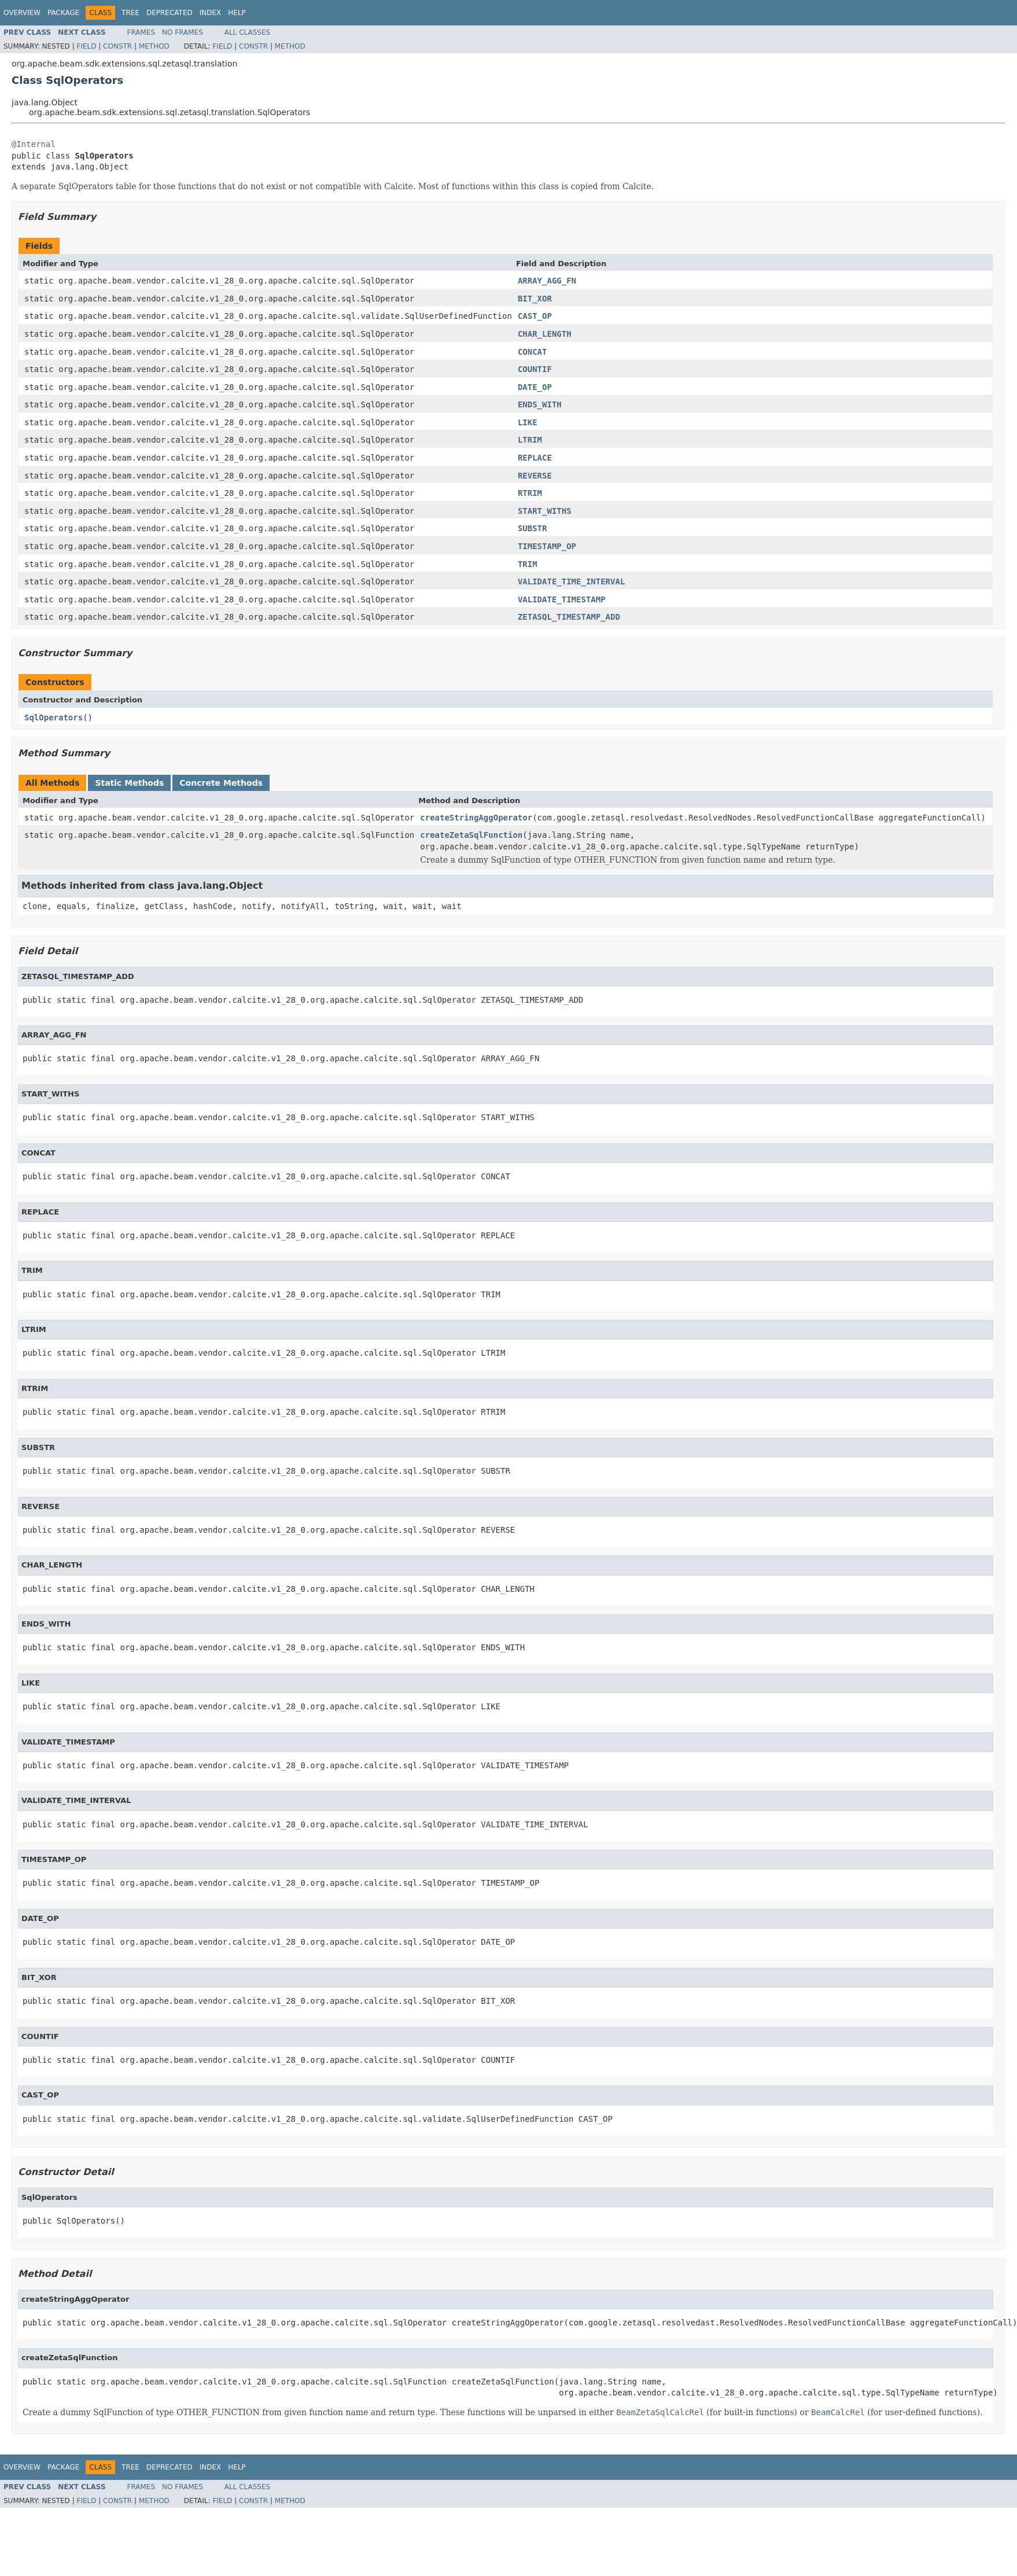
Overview (21, 13)
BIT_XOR (535, 298)
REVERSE (535, 475)
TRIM (527, 564)
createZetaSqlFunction (471, 835)
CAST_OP (535, 316)
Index (211, 13)
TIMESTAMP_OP (547, 546)
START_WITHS (545, 511)
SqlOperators (53, 717)
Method (154, 46)
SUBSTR (532, 528)
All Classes (247, 32)
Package (63, 13)
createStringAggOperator (476, 817)
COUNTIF (535, 369)
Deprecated (169, 13)
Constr (117, 46)
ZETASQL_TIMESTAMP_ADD (569, 616)
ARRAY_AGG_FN (547, 280)
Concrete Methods (221, 782)
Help (237, 13)
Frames (141, 32)
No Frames (182, 32)
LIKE (527, 422)
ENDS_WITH (540, 404)
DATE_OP (535, 387)
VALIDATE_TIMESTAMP (562, 599)
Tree (130, 13)
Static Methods (129, 782)
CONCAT (532, 351)
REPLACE (535, 457)
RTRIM (530, 493)
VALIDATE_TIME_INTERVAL (571, 581)
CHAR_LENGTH (545, 333)
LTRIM (530, 439)
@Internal (34, 144)
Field (86, 46)
